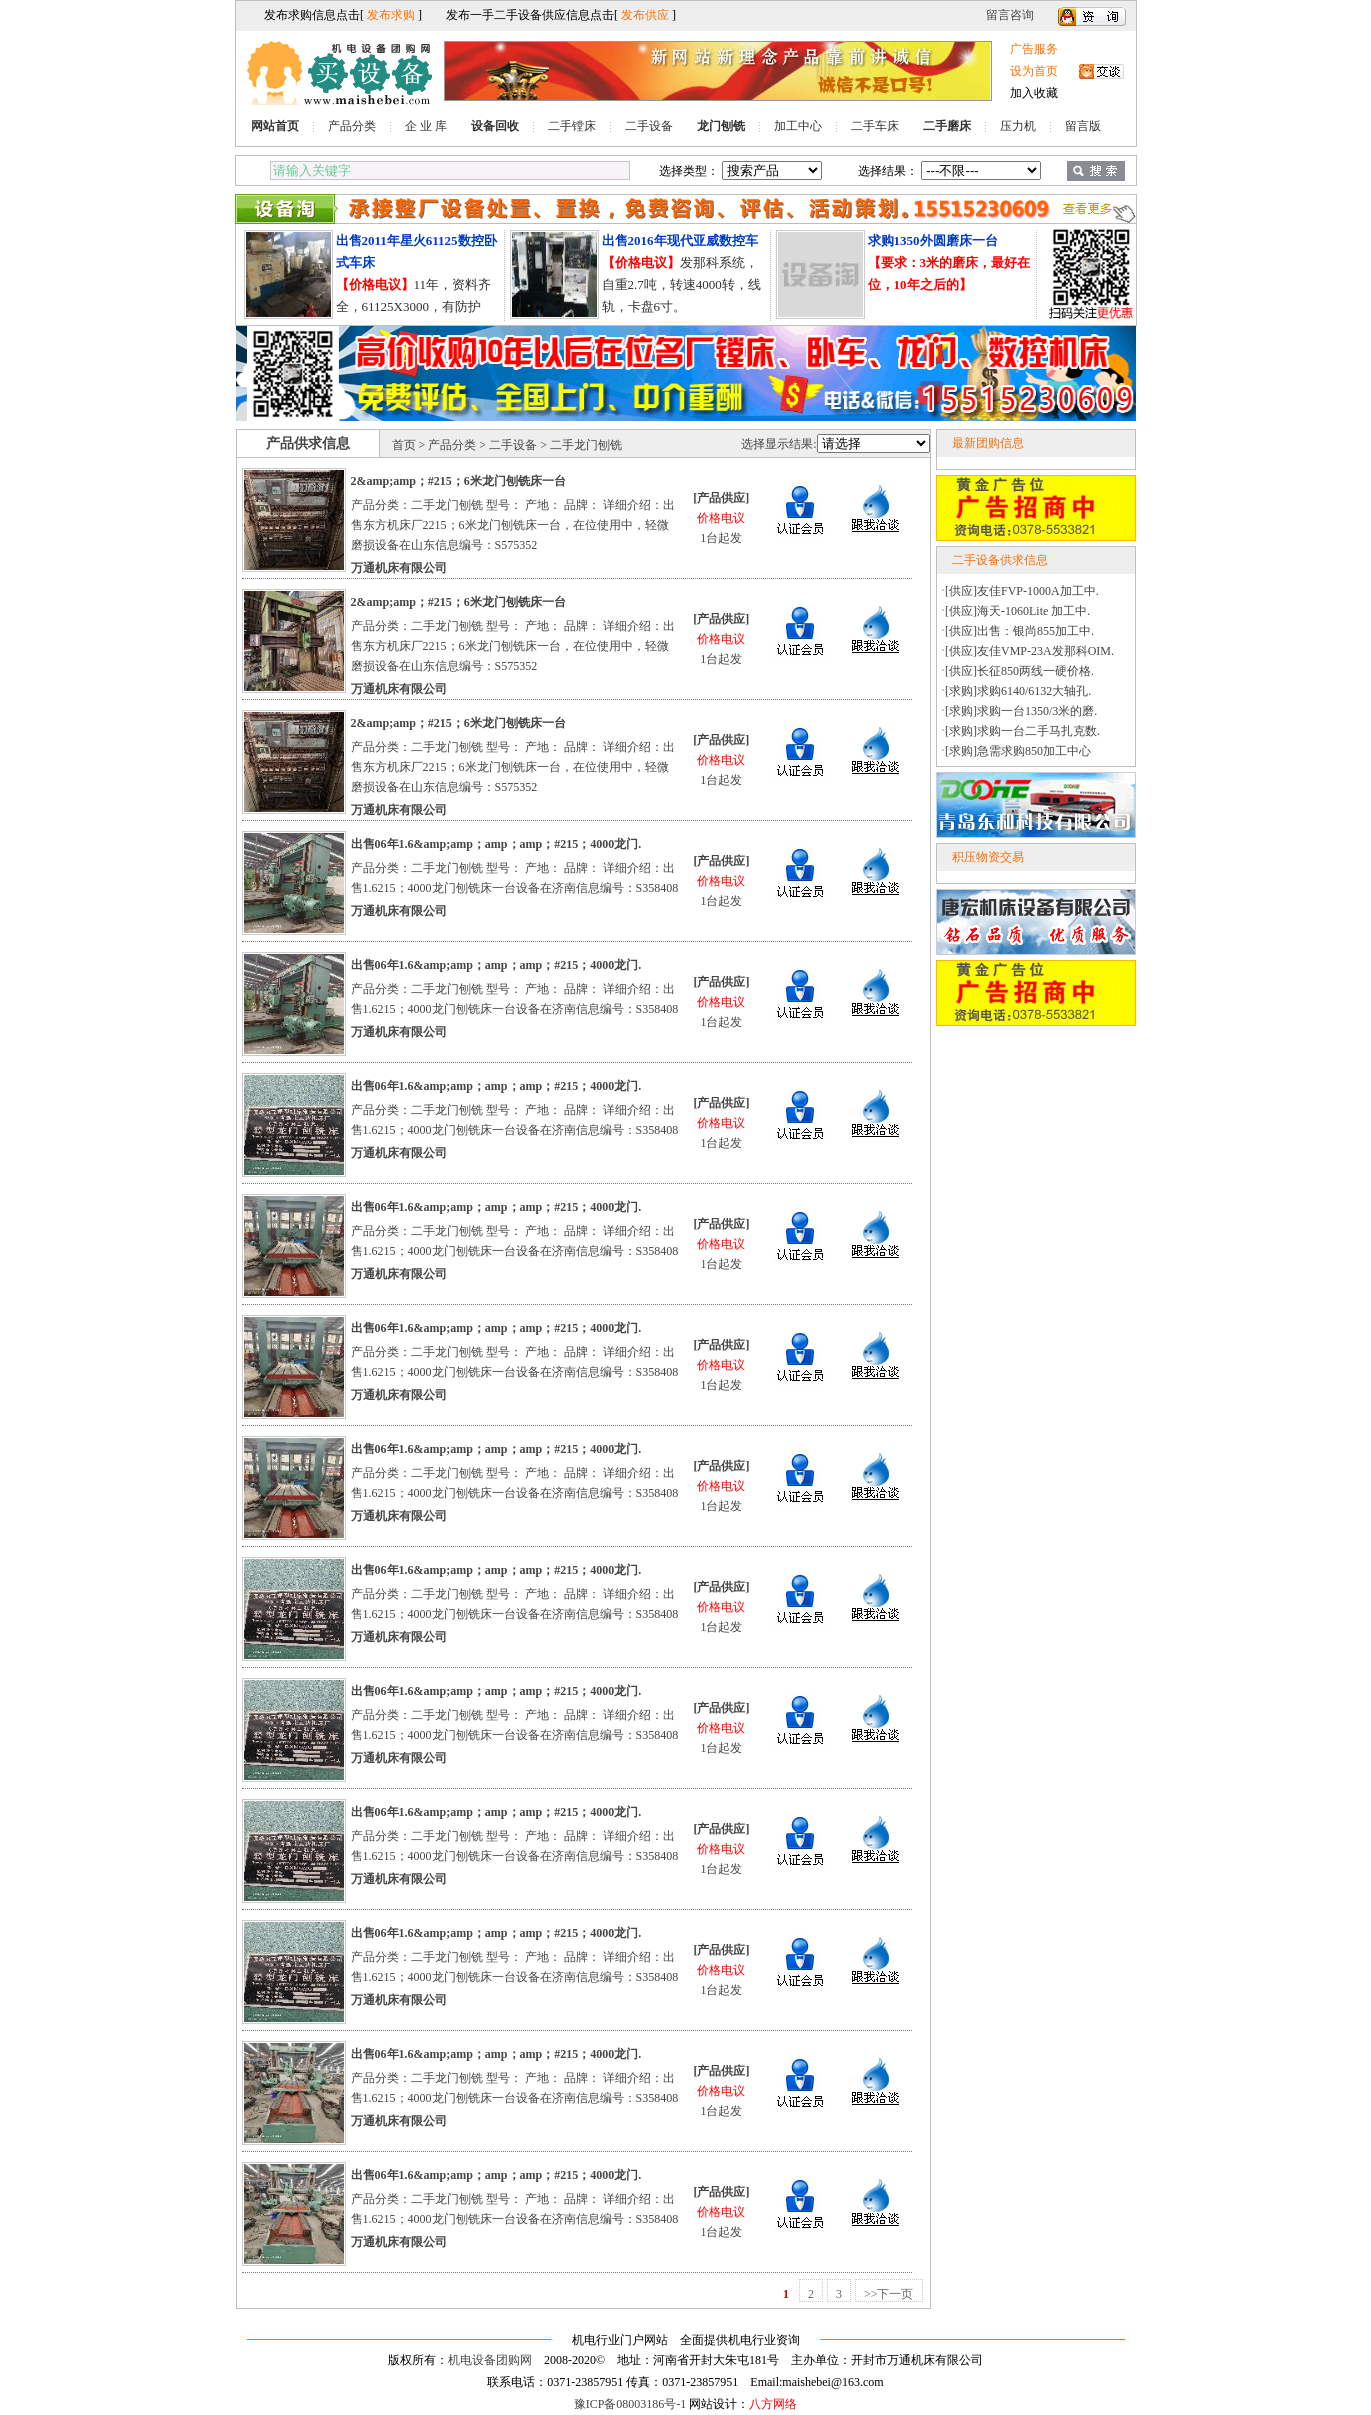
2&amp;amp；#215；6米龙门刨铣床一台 (458, 481)
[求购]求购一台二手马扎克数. (1022, 731)
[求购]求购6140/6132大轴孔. (1018, 691)
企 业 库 (426, 126)
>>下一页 (889, 2294)
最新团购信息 (988, 443)
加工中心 (798, 126)
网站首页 (275, 126)
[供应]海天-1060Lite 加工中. (1017, 611)
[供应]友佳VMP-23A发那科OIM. (1029, 651)
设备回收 (495, 126)
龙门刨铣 (721, 126)
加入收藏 (1034, 93)
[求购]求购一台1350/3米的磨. (1021, 711)
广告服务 (1034, 49)
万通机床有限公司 (399, 568)
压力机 (1018, 126)
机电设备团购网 (490, 2360)
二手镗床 (572, 126)
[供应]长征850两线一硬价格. (1019, 671)
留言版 (1083, 126)
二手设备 (649, 126)
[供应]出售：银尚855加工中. (1019, 631)
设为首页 (1034, 71)
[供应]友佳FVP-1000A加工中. (1022, 591)
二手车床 (875, 126)
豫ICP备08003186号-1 (630, 2404)
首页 (404, 445)
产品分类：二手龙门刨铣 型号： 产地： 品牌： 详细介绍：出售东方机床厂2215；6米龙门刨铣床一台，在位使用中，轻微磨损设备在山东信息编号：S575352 (513, 525)
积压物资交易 (988, 857)
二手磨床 (947, 126)
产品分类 (352, 126)
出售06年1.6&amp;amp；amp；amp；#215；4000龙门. (496, 844)
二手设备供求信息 (1000, 560)
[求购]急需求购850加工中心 (1018, 751)
